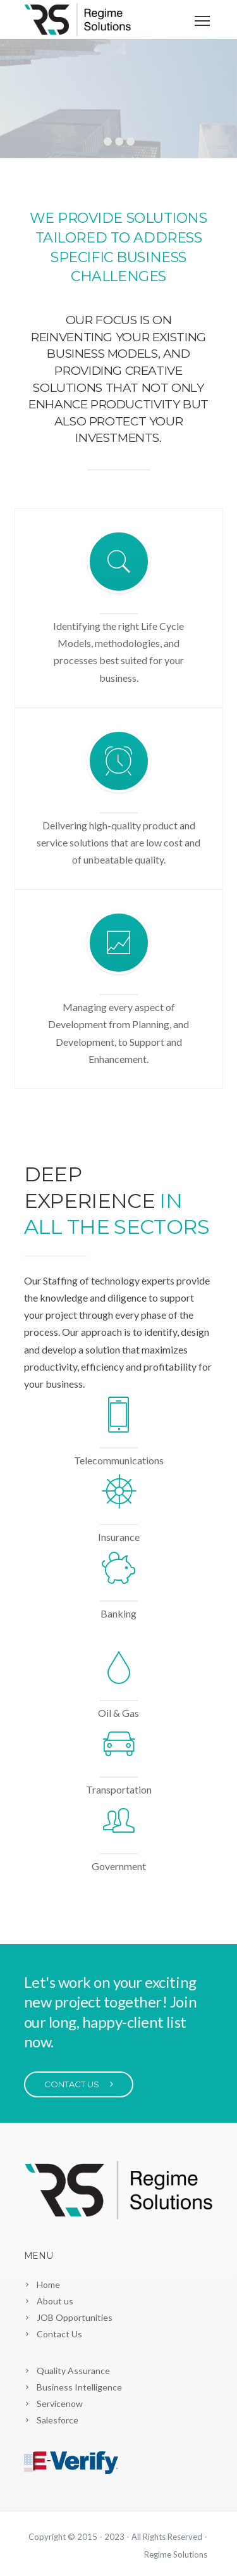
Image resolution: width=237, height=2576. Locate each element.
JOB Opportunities (74, 2317)
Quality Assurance (73, 2370)
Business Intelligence (79, 2387)
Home (48, 2284)
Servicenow (60, 2403)
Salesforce (57, 2420)
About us (55, 2301)
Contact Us (59, 2333)
